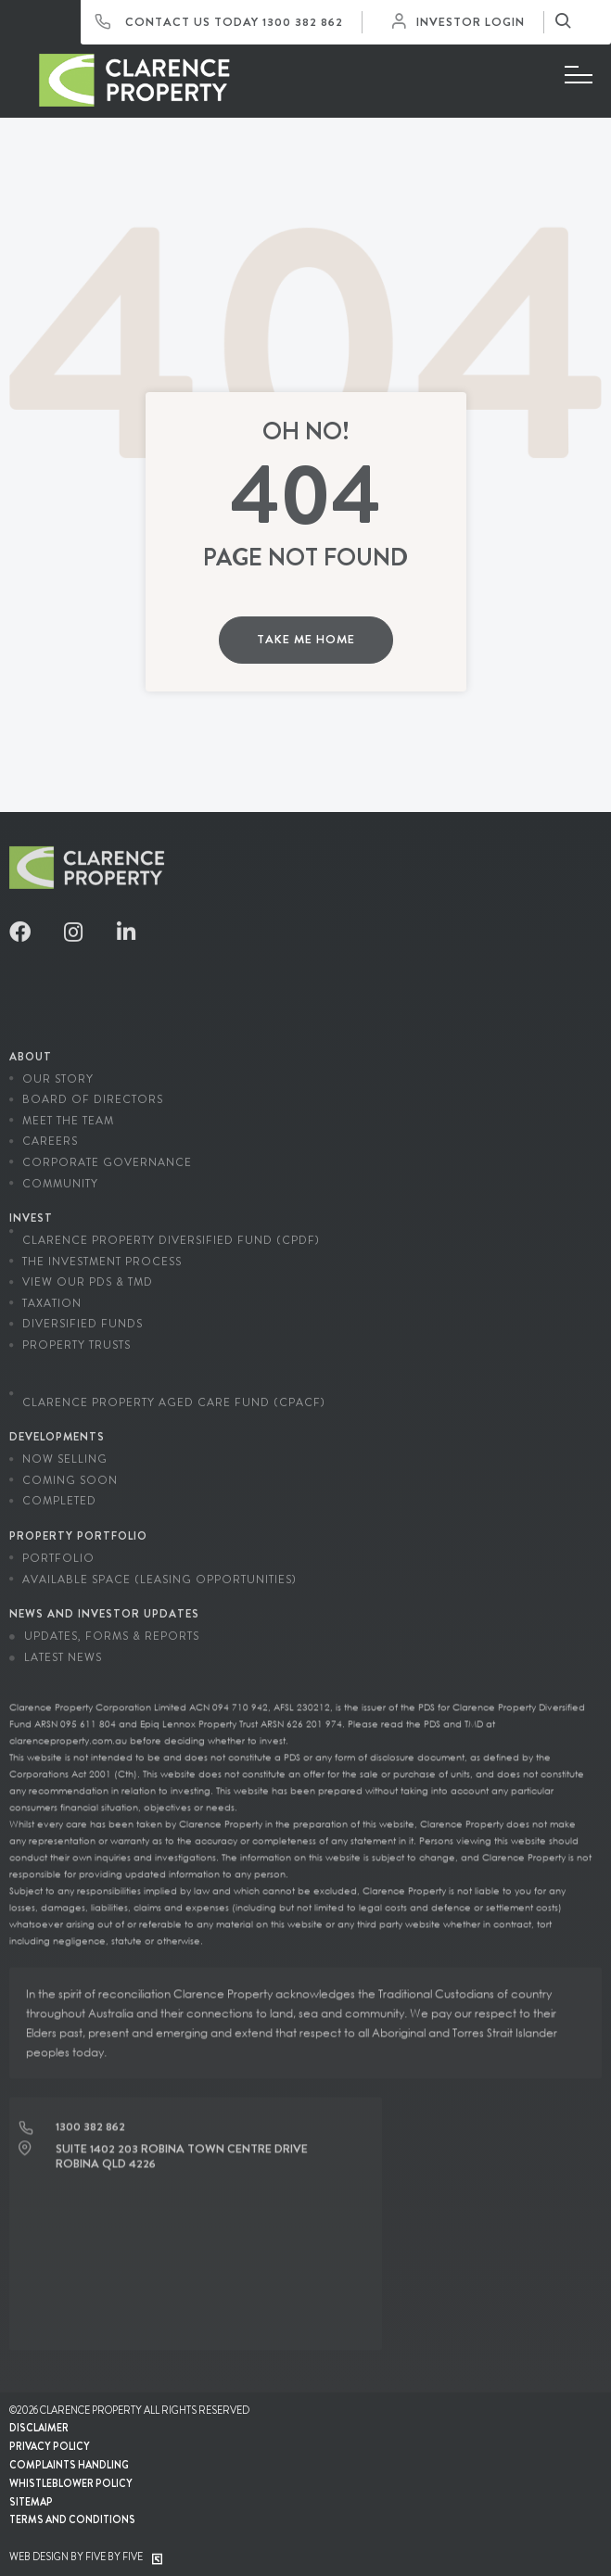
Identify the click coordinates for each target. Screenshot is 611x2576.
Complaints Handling (69, 2464)
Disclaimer (39, 2427)
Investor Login (463, 22)
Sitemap (31, 2501)
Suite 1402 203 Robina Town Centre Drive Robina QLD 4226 (182, 2145)
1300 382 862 (302, 22)
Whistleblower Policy (71, 2483)
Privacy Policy (49, 2446)
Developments (57, 1426)
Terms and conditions (72, 2519)
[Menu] (578, 75)
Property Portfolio (78, 1525)
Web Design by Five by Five (85, 2556)
